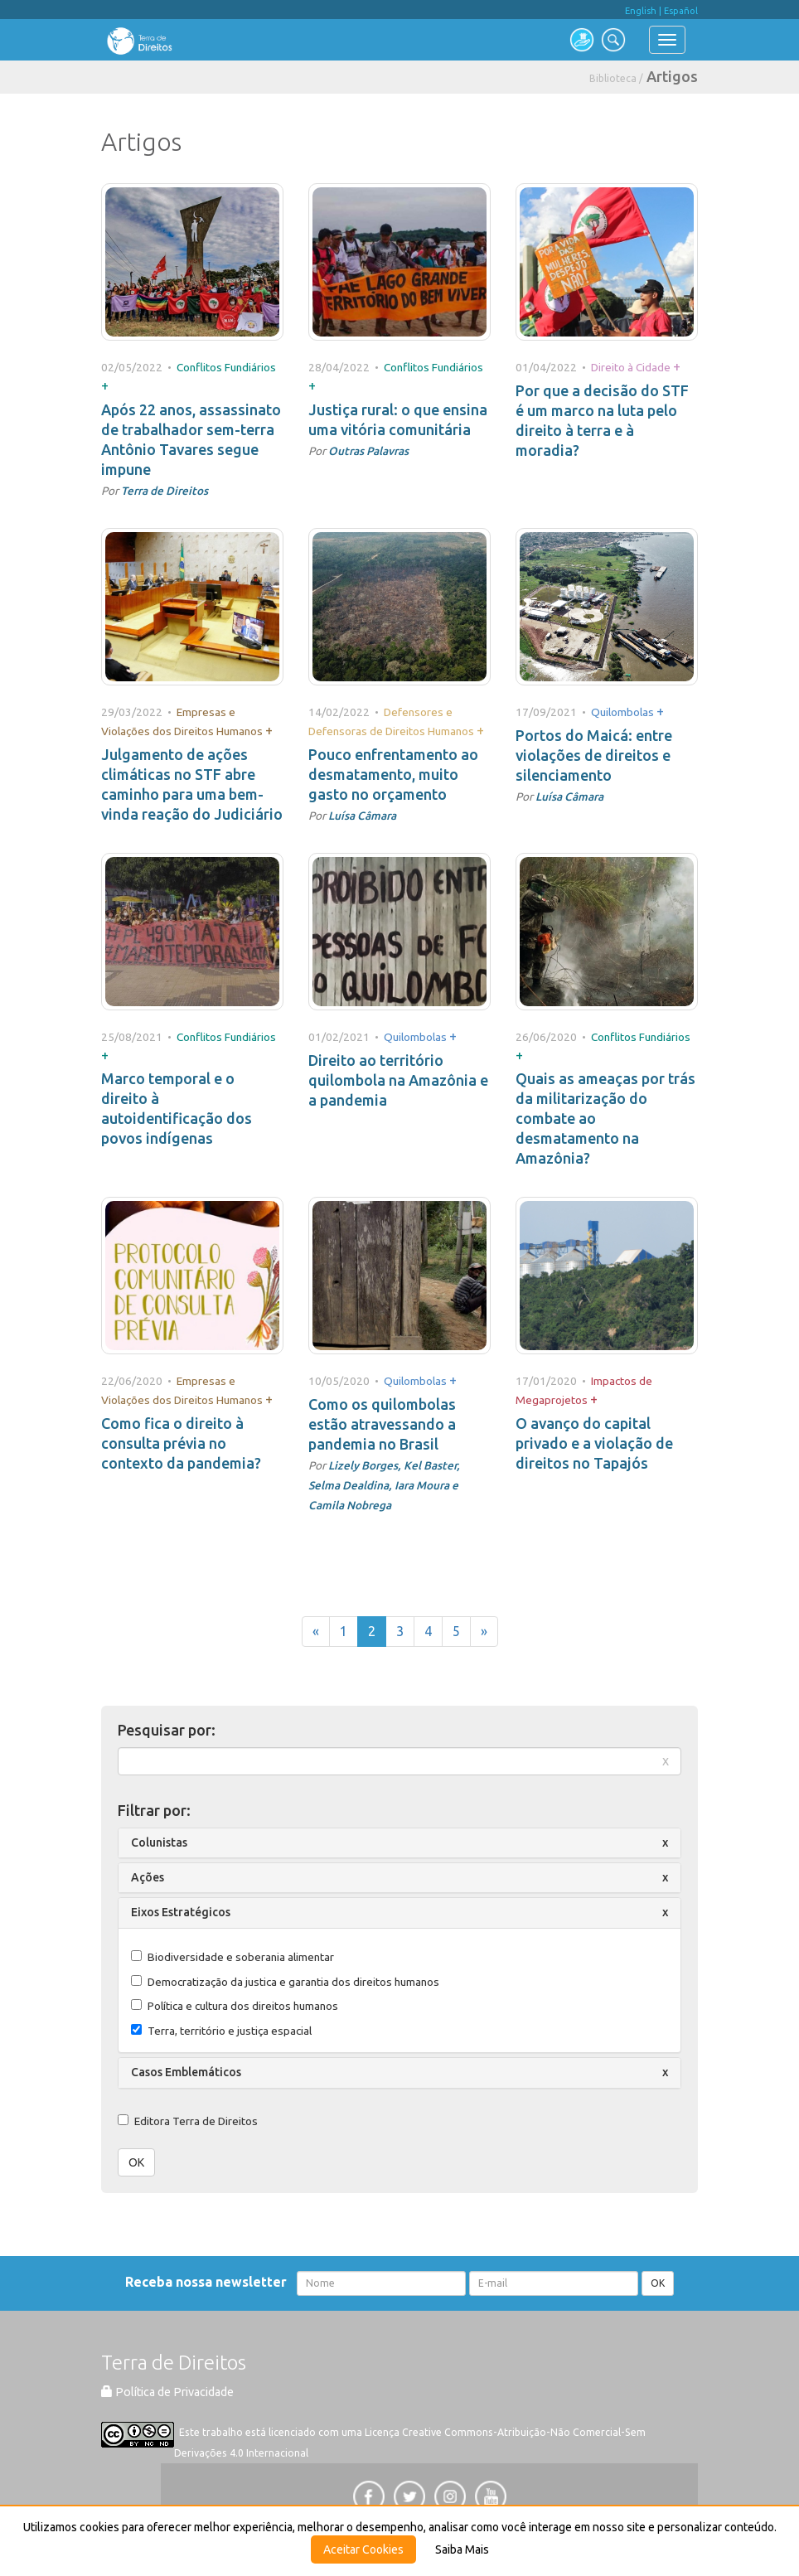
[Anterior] (316, 1631)
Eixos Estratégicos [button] (180, 1912)
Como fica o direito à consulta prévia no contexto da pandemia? (181, 1443)
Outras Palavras (368, 451)
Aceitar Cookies (363, 2549)
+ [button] (105, 385)
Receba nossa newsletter (209, 2281)
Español (681, 11)
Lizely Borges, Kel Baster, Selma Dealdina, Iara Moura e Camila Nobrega (384, 1485)
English (640, 11)
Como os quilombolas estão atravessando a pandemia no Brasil (382, 1424)
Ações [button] (147, 1877)
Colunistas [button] (159, 1842)
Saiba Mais (462, 2549)
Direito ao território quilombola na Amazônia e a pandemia (398, 1080)
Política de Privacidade (167, 2392)
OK (136, 2162)
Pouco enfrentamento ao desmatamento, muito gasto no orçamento (393, 774)
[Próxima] (484, 1631)
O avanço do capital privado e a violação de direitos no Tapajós (594, 1443)
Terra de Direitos (164, 490)
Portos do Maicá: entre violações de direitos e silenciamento (594, 755)
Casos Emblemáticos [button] (186, 2072)
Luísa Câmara (362, 815)
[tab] (399, 1842)
